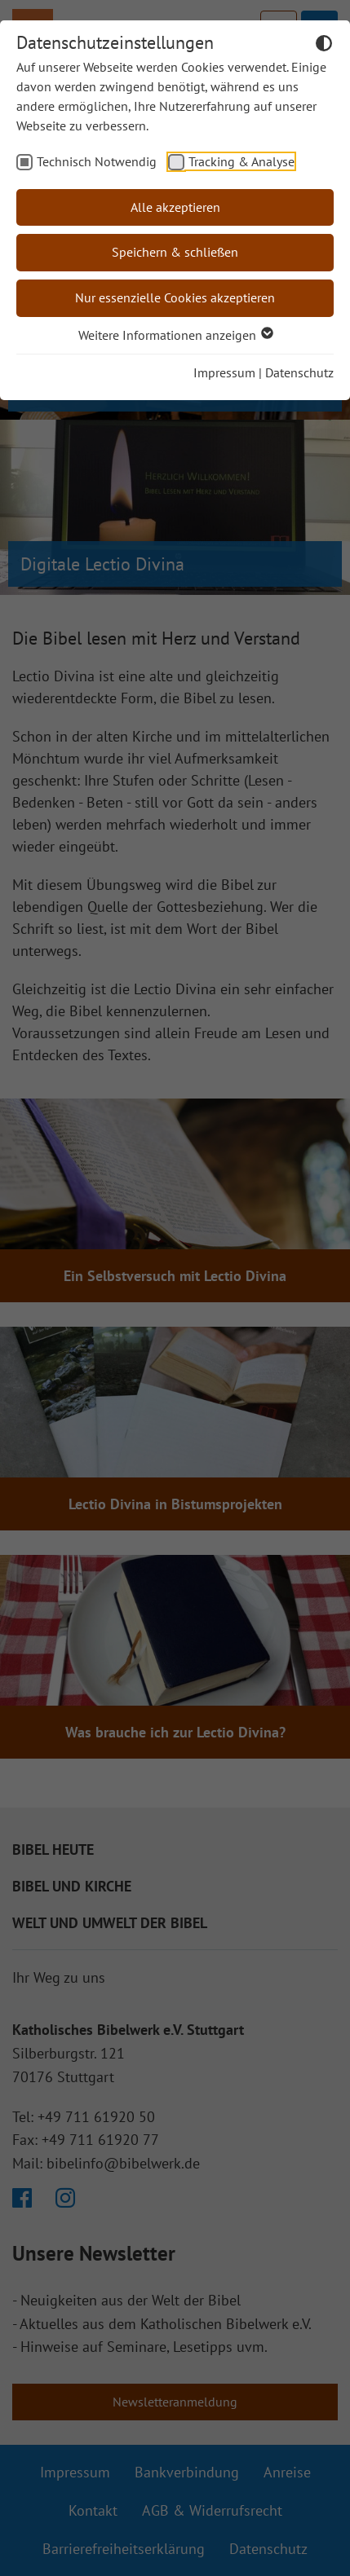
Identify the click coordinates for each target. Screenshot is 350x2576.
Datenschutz (299, 372)
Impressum (224, 372)
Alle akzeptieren (175, 207)
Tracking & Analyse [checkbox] (241, 161)
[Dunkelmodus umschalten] (324, 46)
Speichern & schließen (175, 252)
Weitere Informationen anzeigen (175, 335)
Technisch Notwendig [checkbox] (97, 161)
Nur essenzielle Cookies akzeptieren (175, 297)
